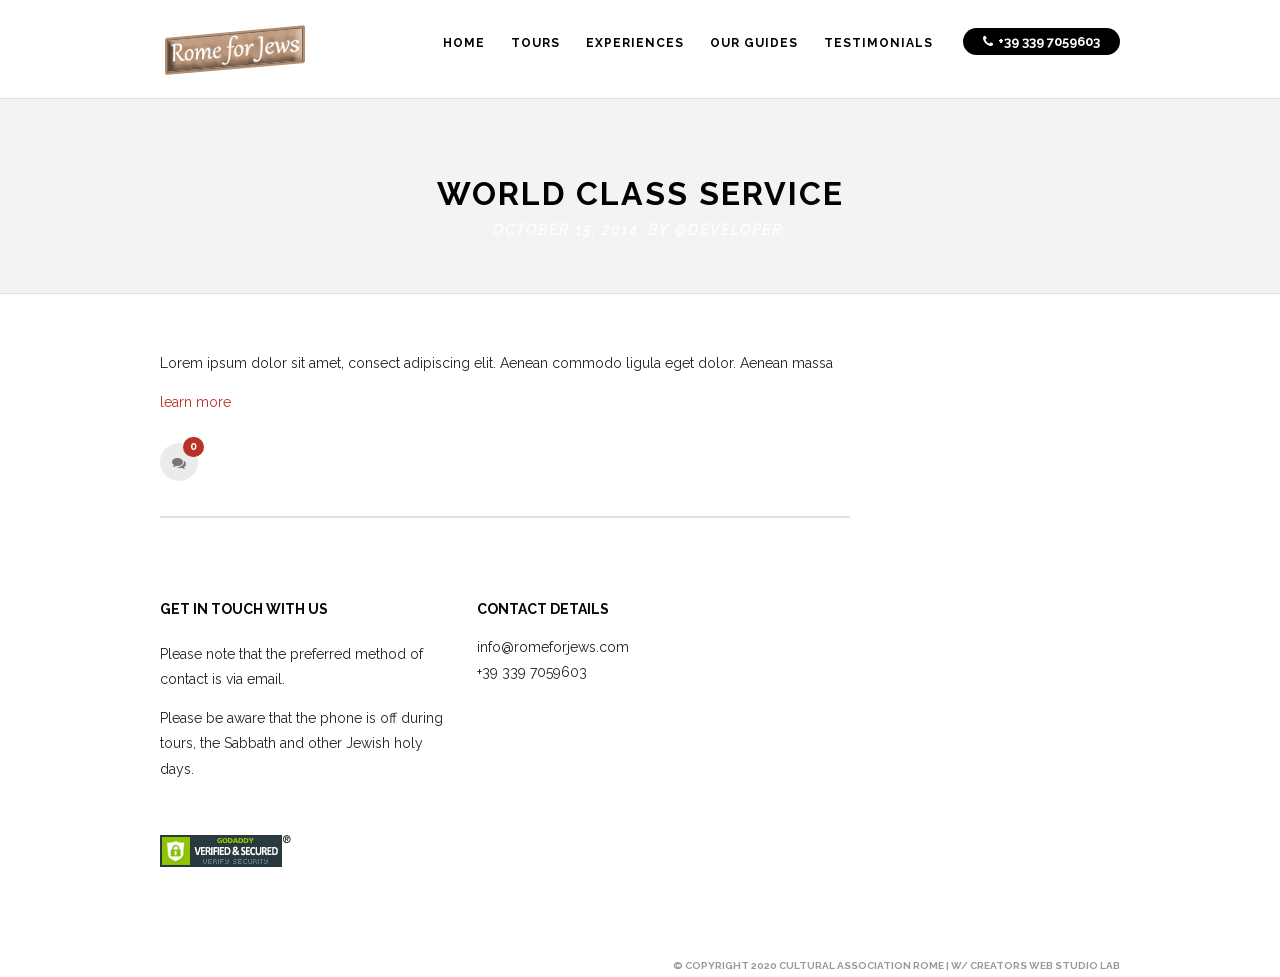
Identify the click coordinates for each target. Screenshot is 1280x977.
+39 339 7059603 (532, 668)
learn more (195, 398)
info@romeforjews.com (553, 643)
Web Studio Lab (1074, 961)
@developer (729, 226)
